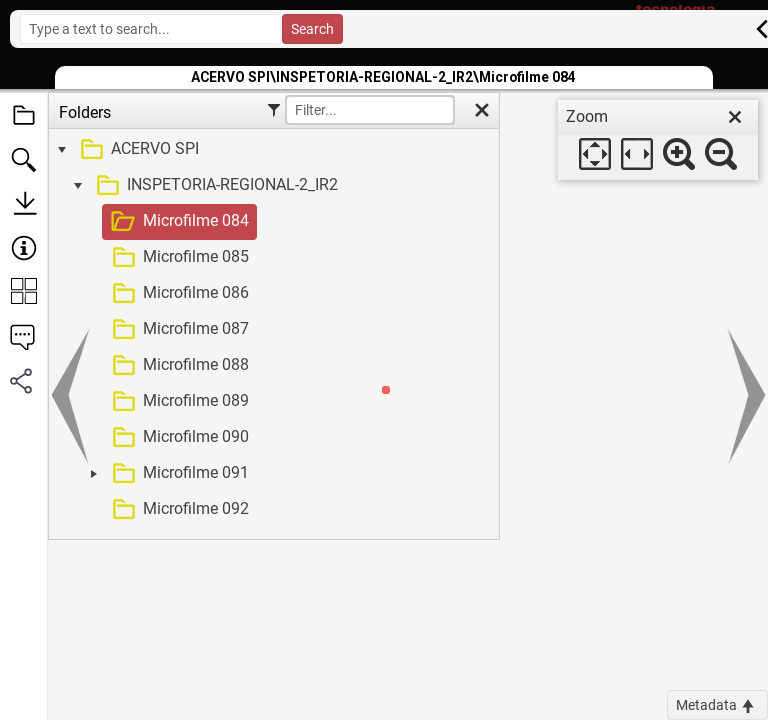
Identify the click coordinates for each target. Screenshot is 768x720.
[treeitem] (271, 150)
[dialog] (658, 140)
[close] (735, 117)
